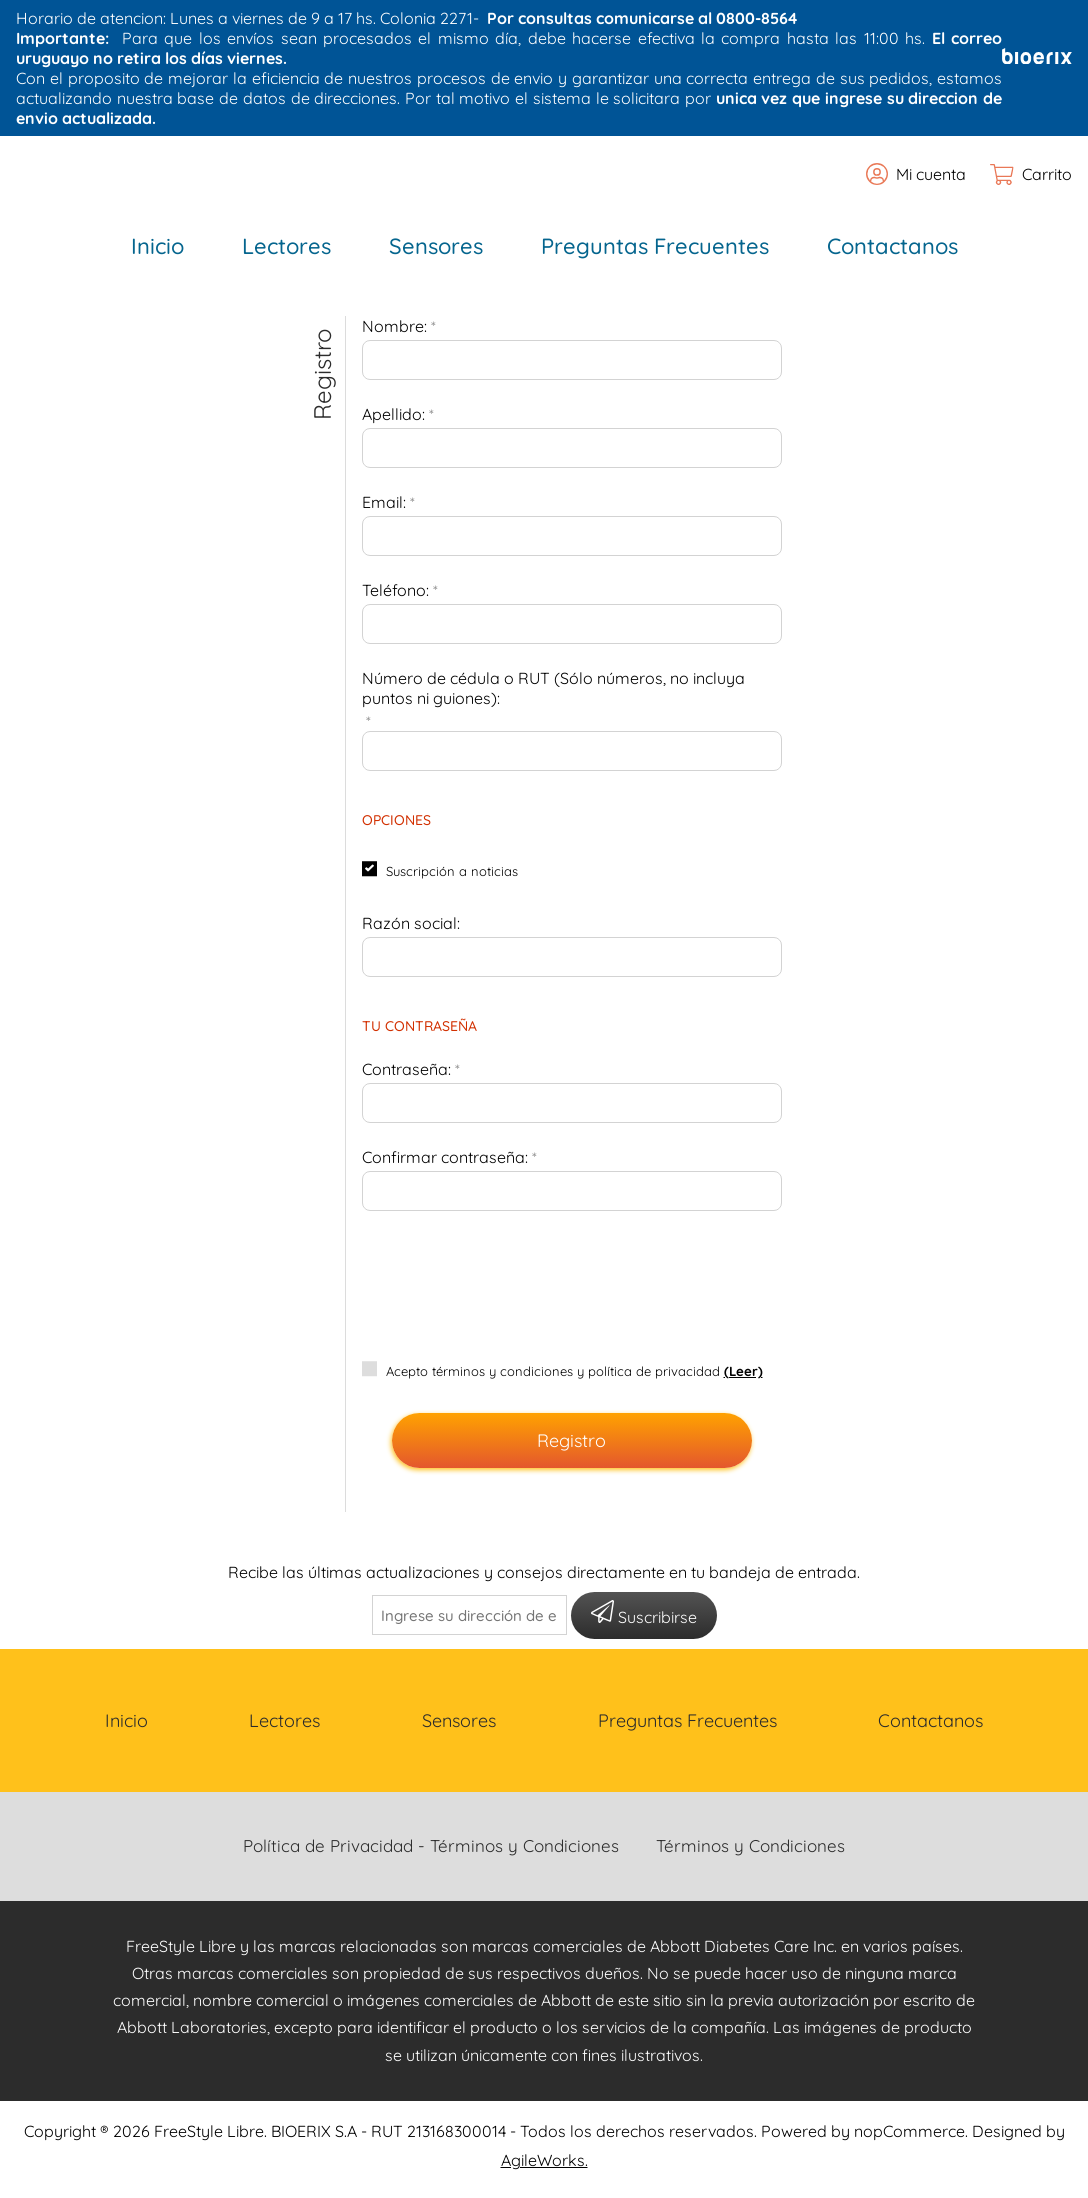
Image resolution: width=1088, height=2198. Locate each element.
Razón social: (411, 923)
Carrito (1047, 174)
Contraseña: (406, 1069)
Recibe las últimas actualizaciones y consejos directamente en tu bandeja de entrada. (544, 1572)
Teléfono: (395, 590)
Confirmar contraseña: (445, 1157)
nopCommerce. (911, 2131)
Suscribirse (644, 1613)
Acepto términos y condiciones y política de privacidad (553, 1371)
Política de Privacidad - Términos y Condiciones (431, 1845)
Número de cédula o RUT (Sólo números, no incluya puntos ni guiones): (553, 688)
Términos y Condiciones (750, 1845)
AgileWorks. (544, 2160)
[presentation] (572, 1274)
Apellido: (393, 414)
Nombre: (394, 326)
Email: (384, 502)
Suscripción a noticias (452, 871)
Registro (571, 1440)
